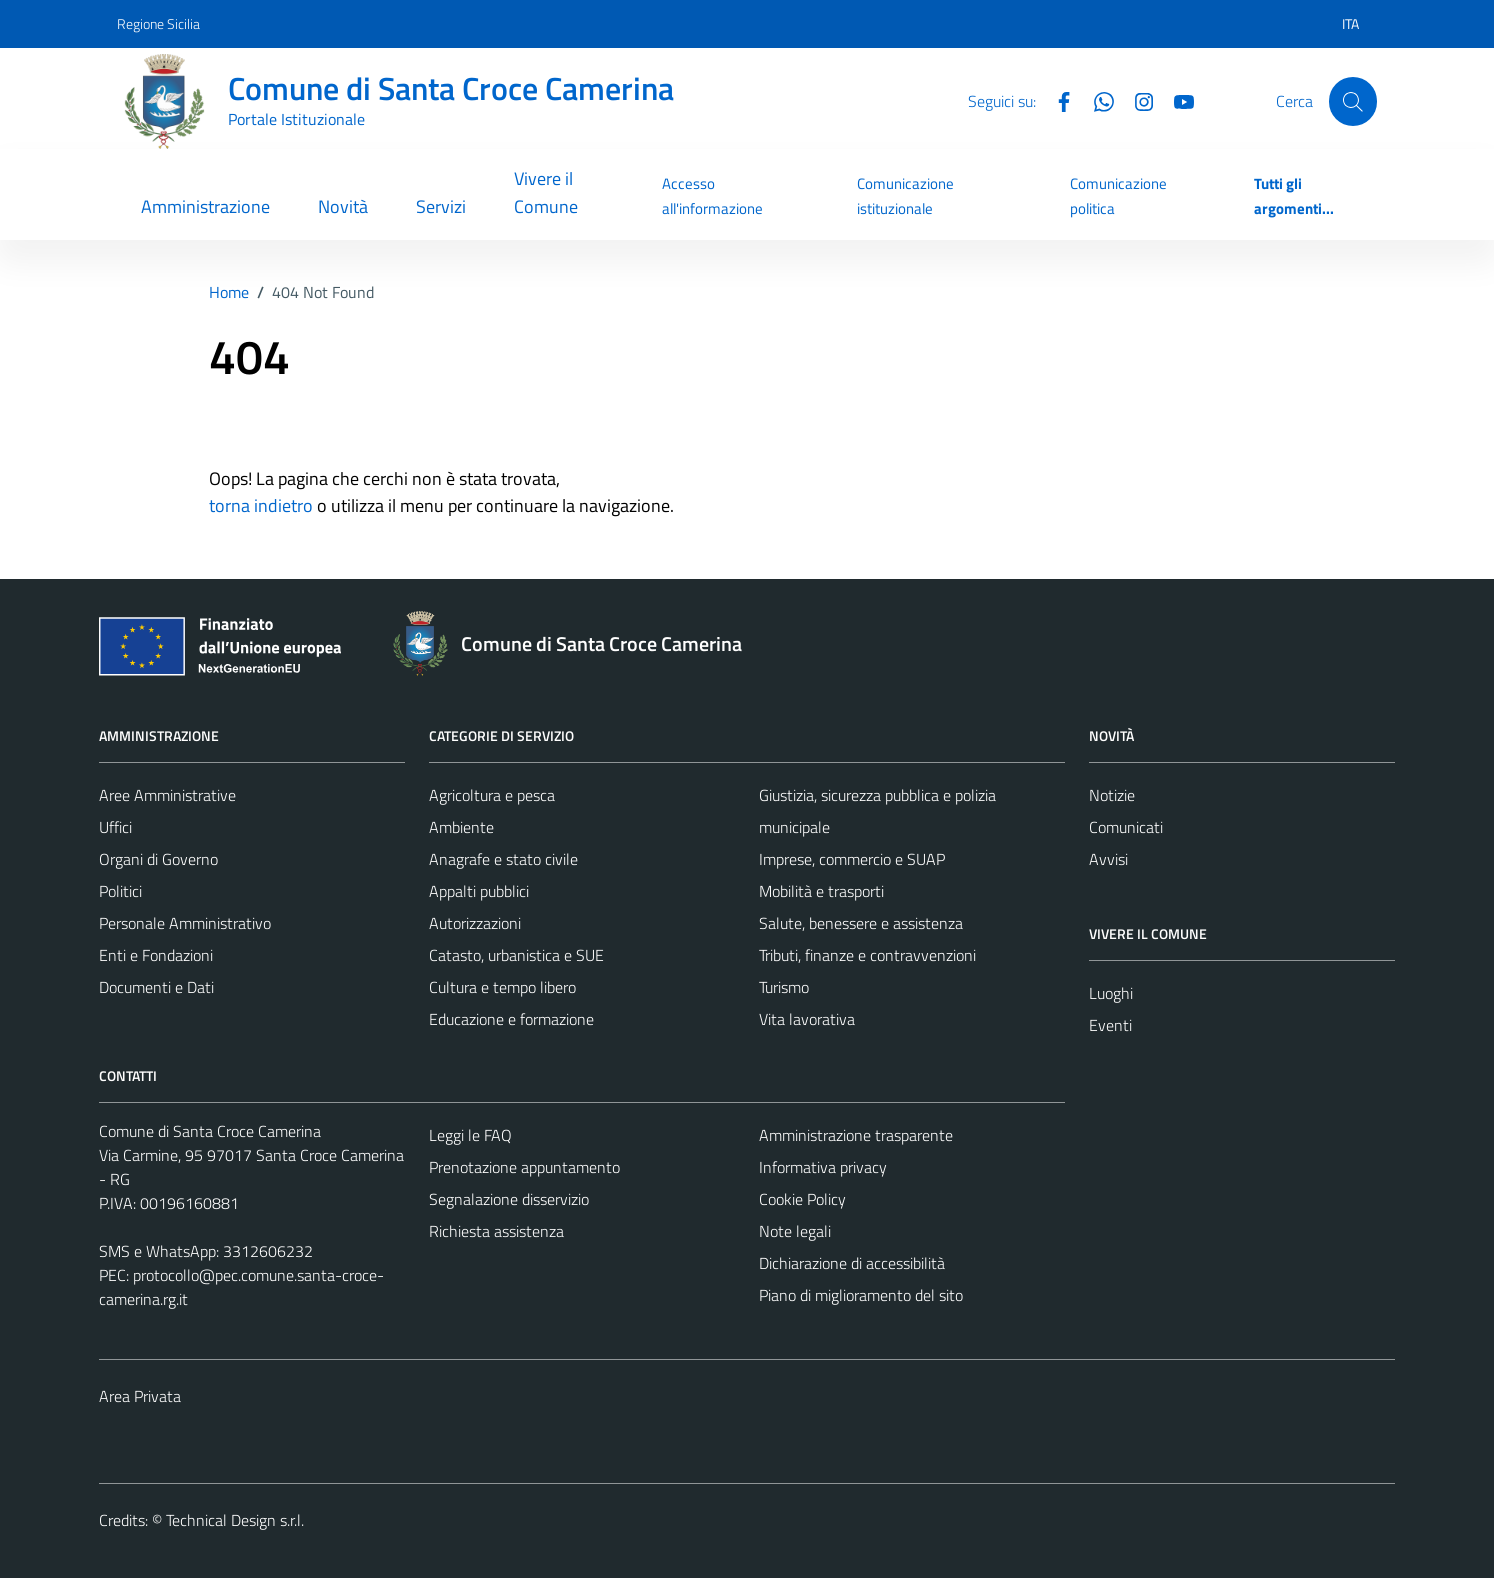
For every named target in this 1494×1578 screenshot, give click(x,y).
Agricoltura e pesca (492, 795)
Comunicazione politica (1118, 195)
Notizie (1112, 795)
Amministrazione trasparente (856, 1135)
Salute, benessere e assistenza (861, 923)
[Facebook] (1056, 100)
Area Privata (140, 1396)
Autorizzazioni (475, 923)
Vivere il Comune (546, 192)
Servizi (441, 206)
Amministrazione (205, 206)
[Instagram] (1136, 100)
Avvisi (1108, 859)
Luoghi (1111, 993)
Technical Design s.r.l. (235, 1520)
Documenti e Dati (156, 987)
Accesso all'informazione (712, 195)
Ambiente (461, 827)
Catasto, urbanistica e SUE (516, 955)
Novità (343, 206)
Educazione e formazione (511, 1019)
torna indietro (261, 505)
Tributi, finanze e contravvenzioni (867, 955)
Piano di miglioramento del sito (861, 1295)
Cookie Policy (802, 1199)
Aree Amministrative (167, 795)
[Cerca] (1353, 101)
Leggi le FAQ (470, 1135)
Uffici (115, 827)
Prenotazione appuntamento (524, 1167)
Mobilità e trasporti (821, 891)
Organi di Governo (158, 859)
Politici (120, 891)
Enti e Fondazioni (156, 955)
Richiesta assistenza (496, 1231)
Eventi (1110, 1025)
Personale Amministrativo (185, 923)
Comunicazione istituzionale (905, 195)
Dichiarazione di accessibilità (852, 1263)
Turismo (784, 987)
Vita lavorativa (807, 1019)
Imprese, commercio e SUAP (852, 859)
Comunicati (1126, 827)
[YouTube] (1176, 100)
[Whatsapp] (1096, 100)
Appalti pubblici (479, 891)
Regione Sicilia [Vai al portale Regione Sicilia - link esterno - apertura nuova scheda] (158, 23)
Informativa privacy (823, 1167)
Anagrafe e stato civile (503, 859)
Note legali (795, 1231)
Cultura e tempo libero (502, 987)
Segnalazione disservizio (509, 1199)
